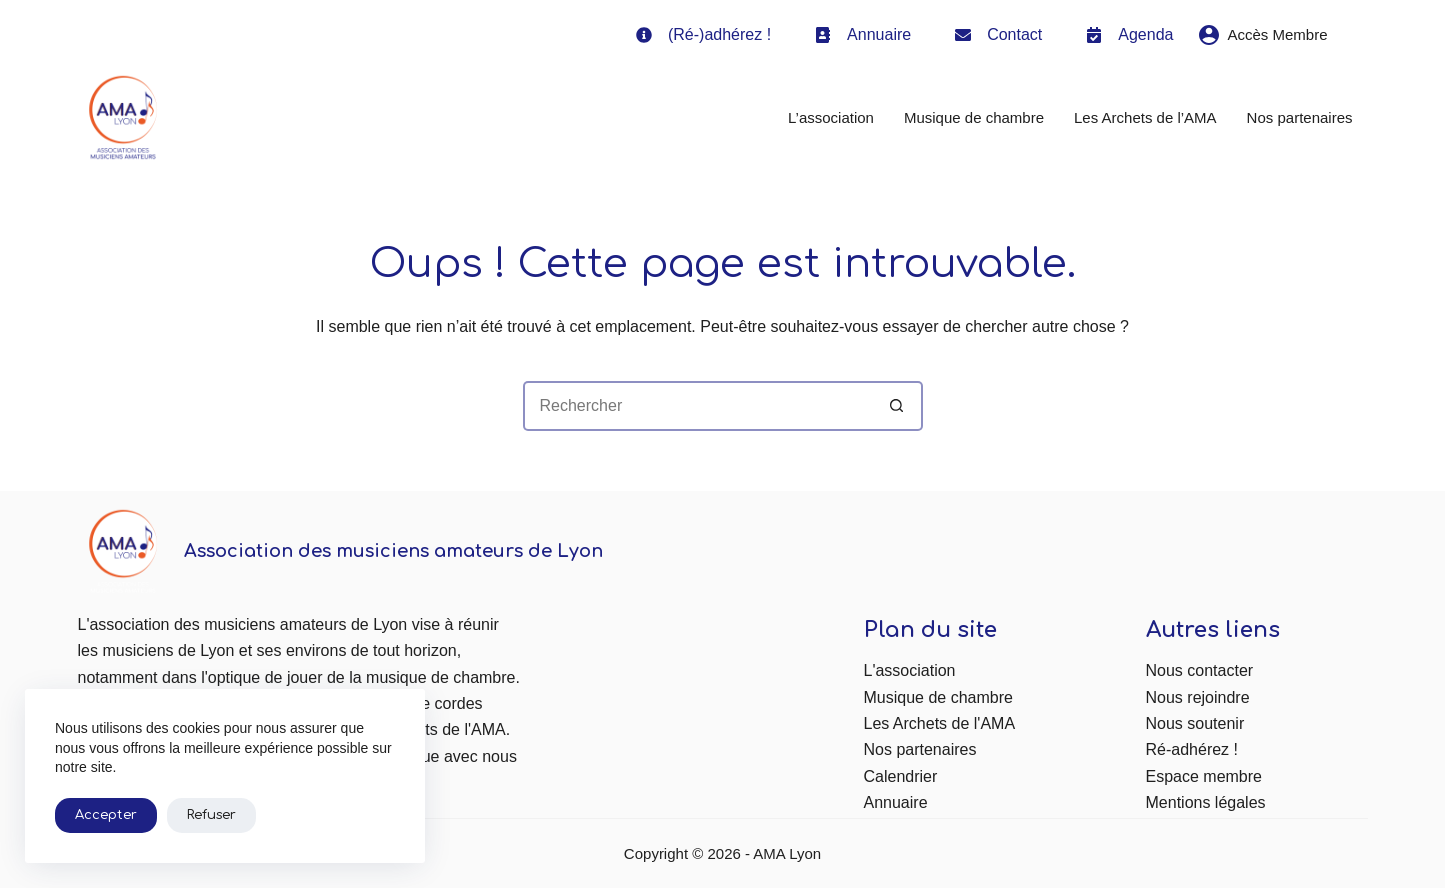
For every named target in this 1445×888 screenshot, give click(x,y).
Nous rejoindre (1198, 697)
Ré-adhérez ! (1192, 749)
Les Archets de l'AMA (940, 723)
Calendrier (901, 776)
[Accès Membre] (1263, 35)
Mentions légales (1206, 802)
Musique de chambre (974, 117)
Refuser (211, 815)
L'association (910, 670)
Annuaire (896, 802)
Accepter (106, 815)
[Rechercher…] (698, 406)
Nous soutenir (1195, 723)
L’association (831, 117)
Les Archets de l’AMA (1145, 117)
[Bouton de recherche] (898, 406)
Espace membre (1204, 776)
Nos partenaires (1300, 117)
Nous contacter (1200, 670)
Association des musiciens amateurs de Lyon (393, 551)
